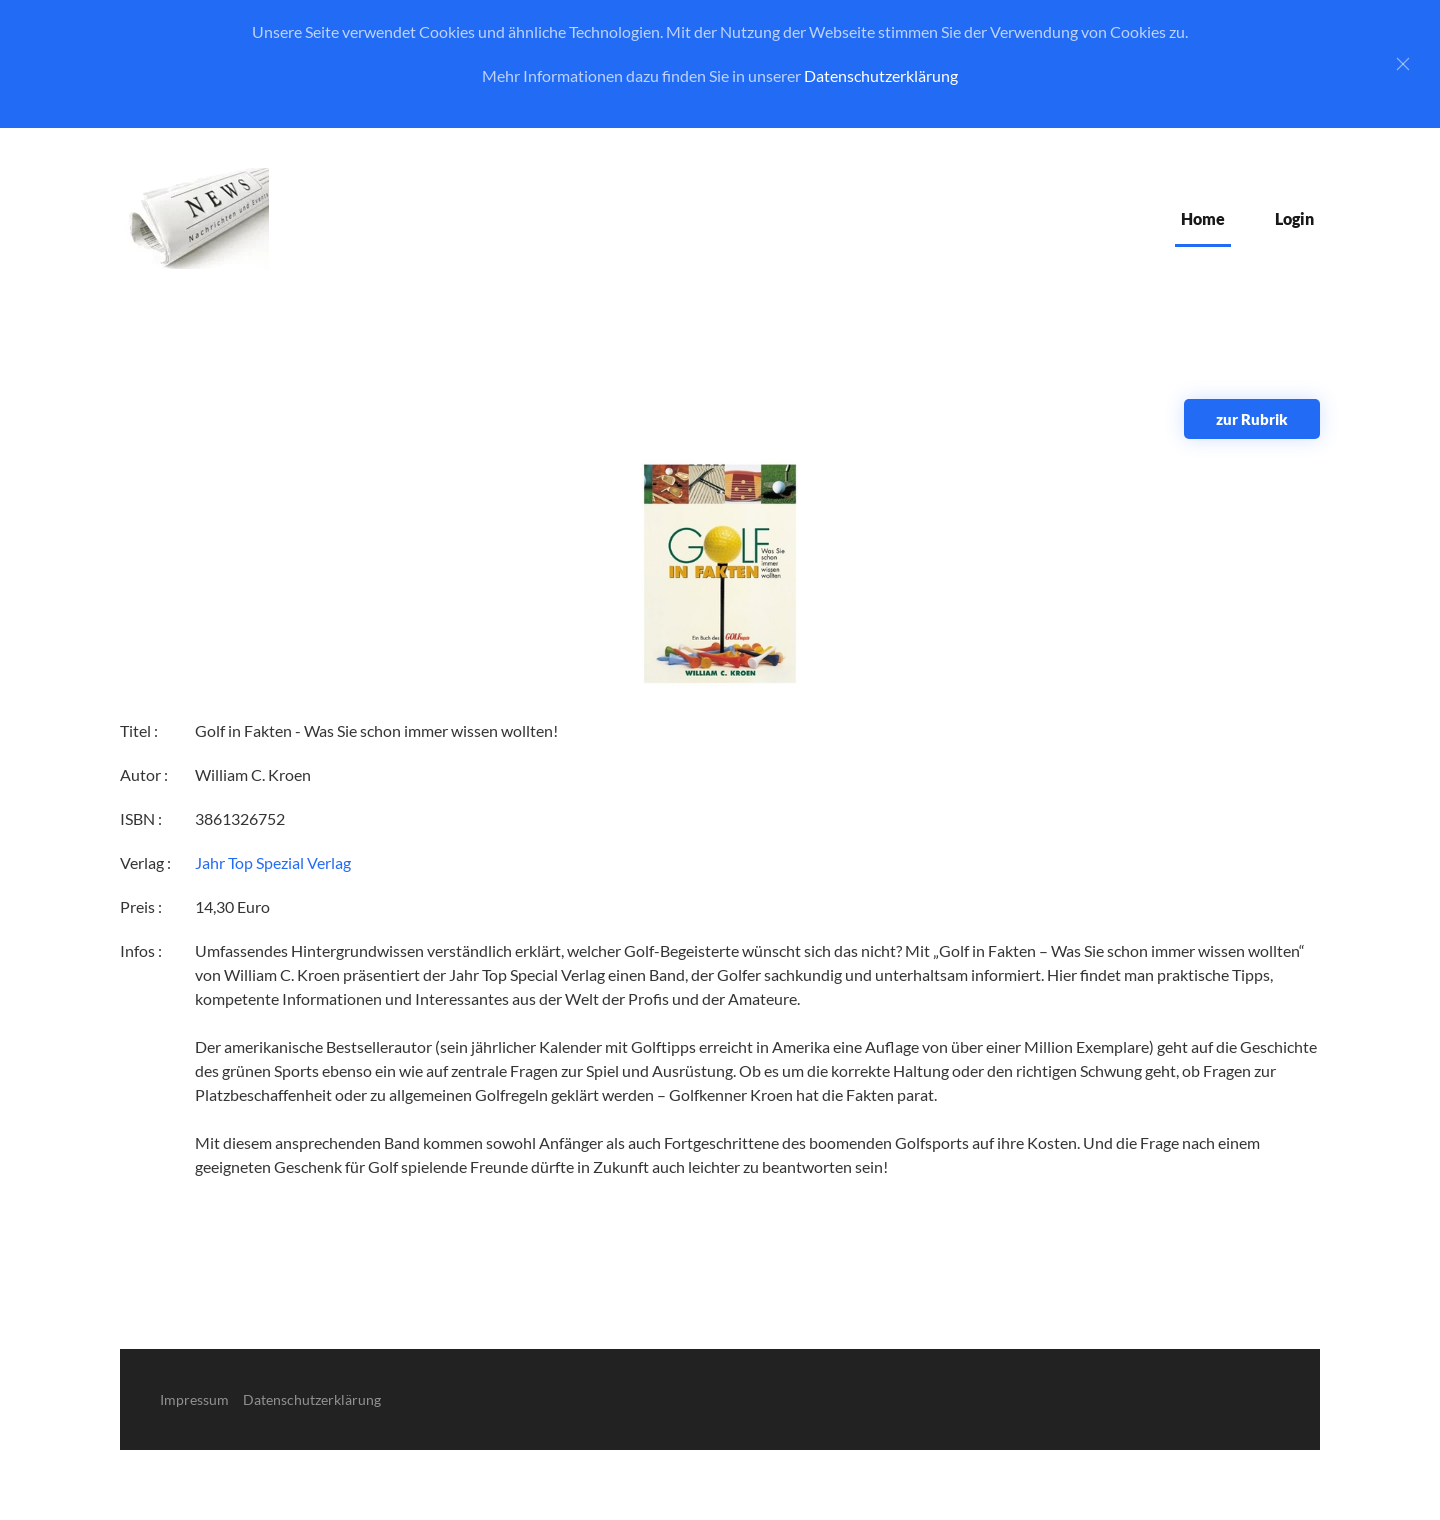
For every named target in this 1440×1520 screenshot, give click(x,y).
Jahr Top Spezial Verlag (273, 862)
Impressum (194, 1399)
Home (1203, 218)
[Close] (1403, 64)
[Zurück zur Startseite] (194, 218)
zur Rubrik (1252, 419)
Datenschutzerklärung (881, 75)
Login (1294, 218)
